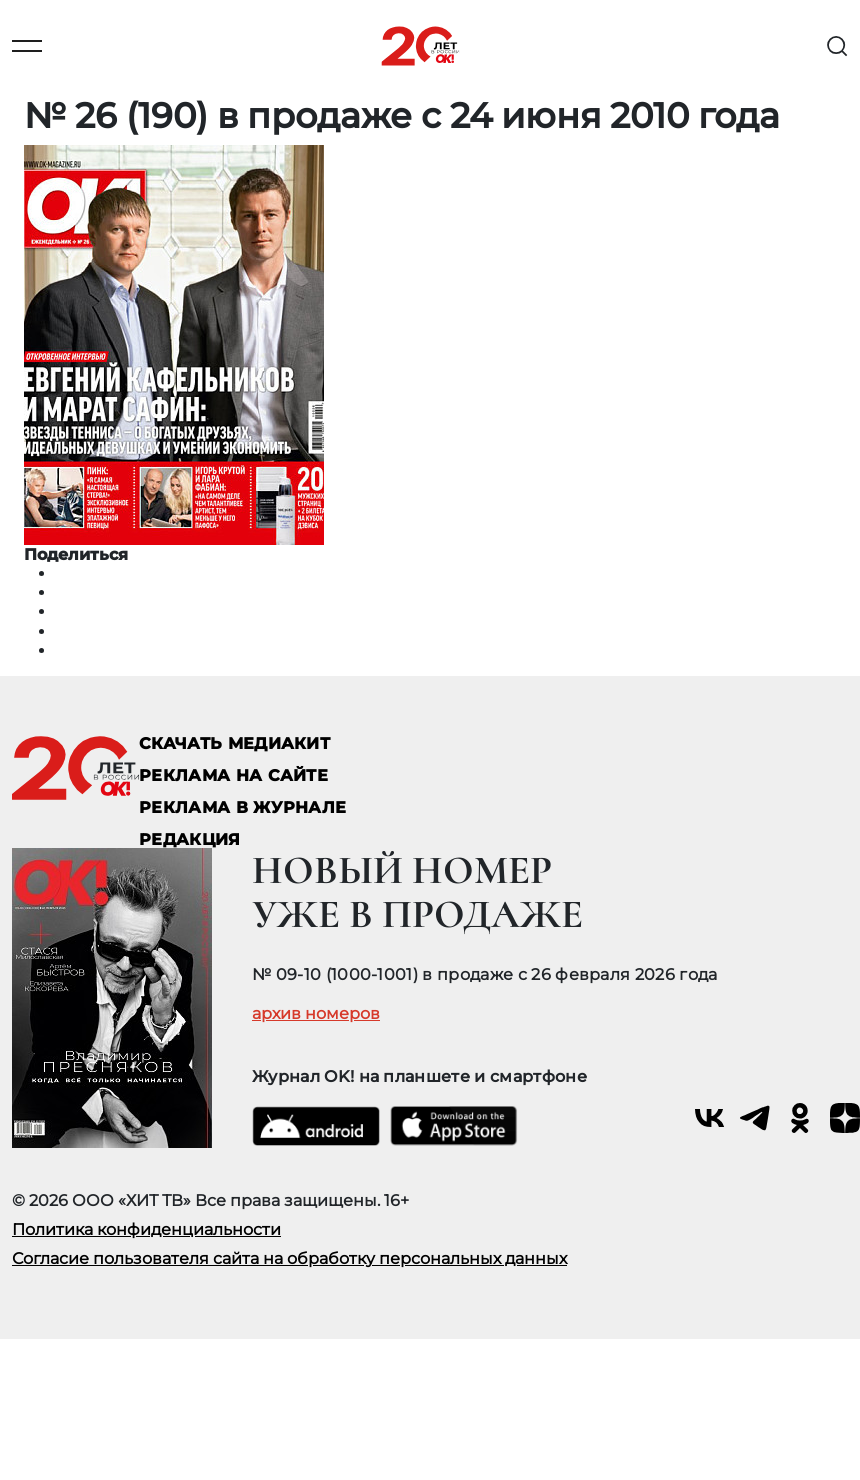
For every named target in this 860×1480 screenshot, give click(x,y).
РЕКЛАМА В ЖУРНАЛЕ (242, 807)
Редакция (190, 839)
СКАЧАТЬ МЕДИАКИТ (234, 743)
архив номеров (316, 1014)
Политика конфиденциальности (146, 1229)
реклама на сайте (233, 775)
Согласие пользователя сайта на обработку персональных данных (289, 1258)
